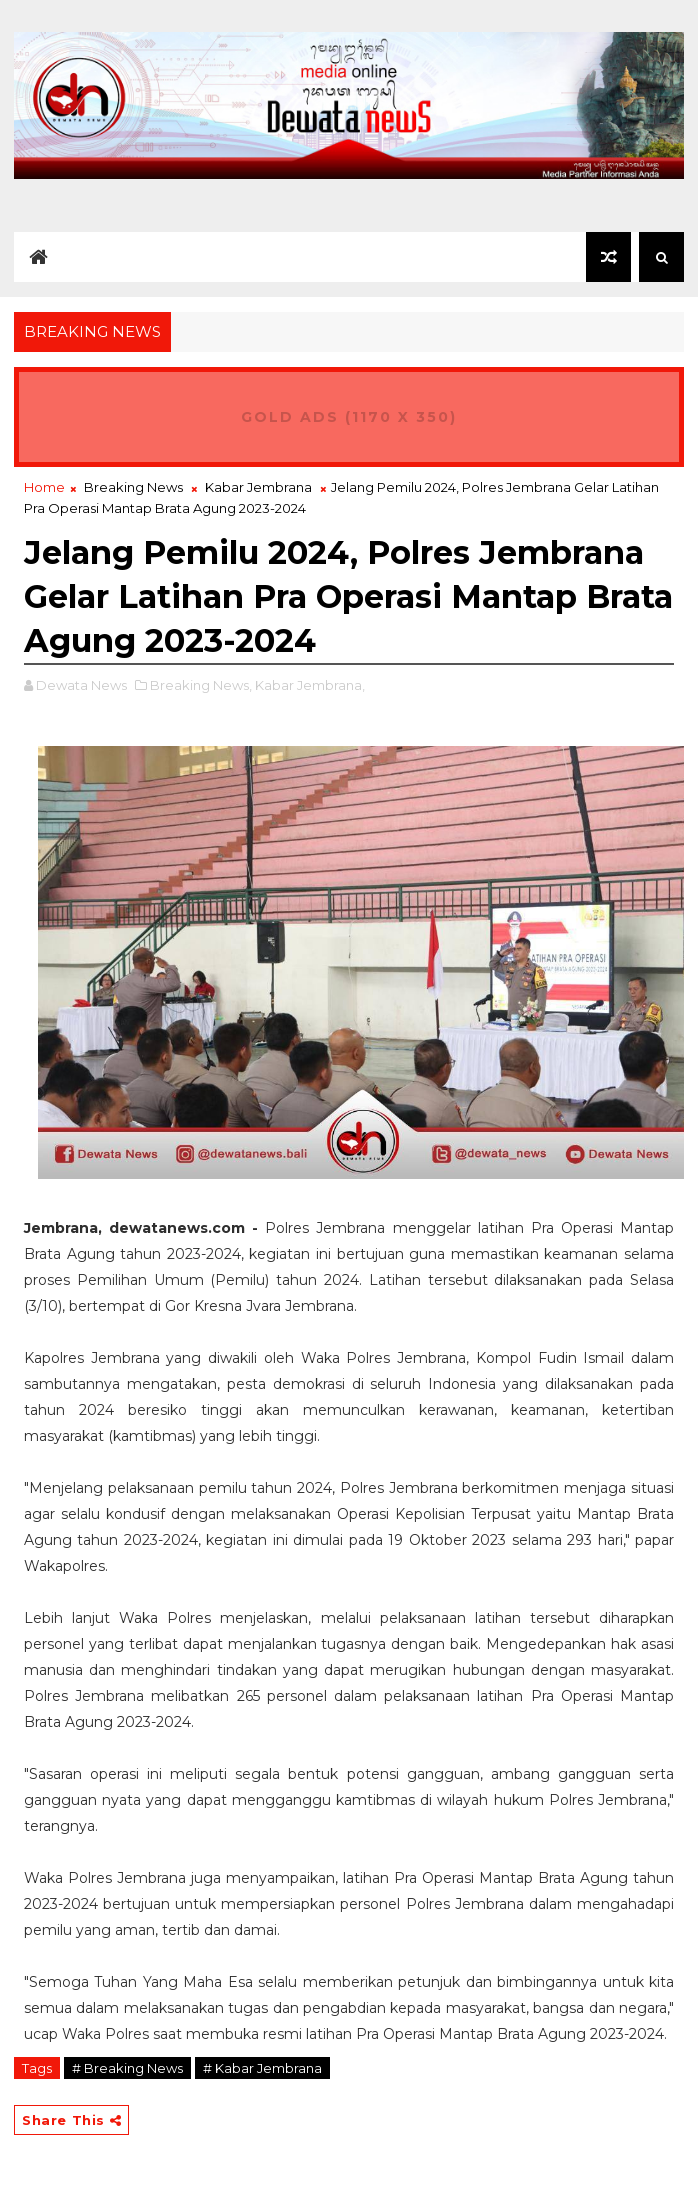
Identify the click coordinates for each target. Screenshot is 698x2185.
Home (44, 487)
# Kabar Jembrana (262, 2068)
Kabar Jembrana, (310, 685)
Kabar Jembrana (258, 487)
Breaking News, (201, 685)
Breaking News (133, 487)
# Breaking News (127, 2068)
